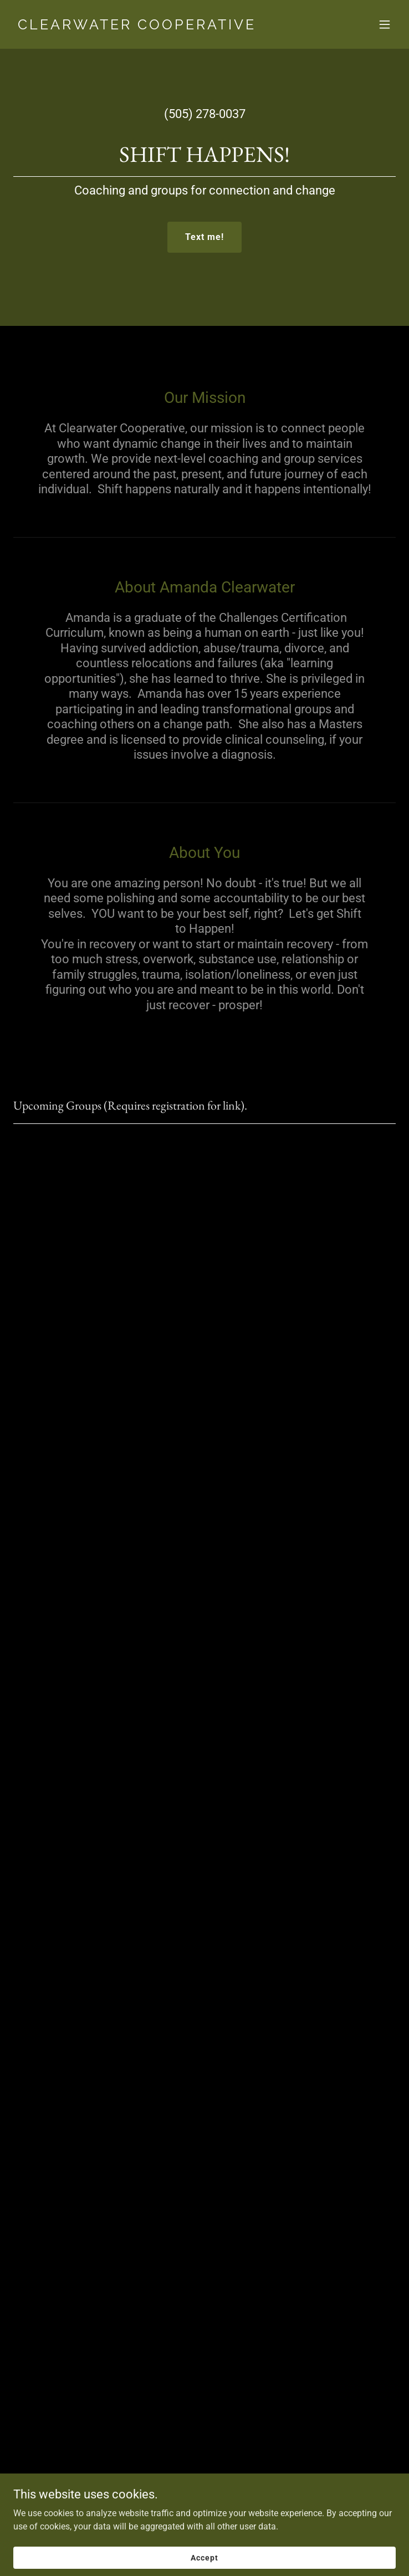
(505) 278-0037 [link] (205, 114)
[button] (385, 24)
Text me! (204, 237)
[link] (147, 26)
